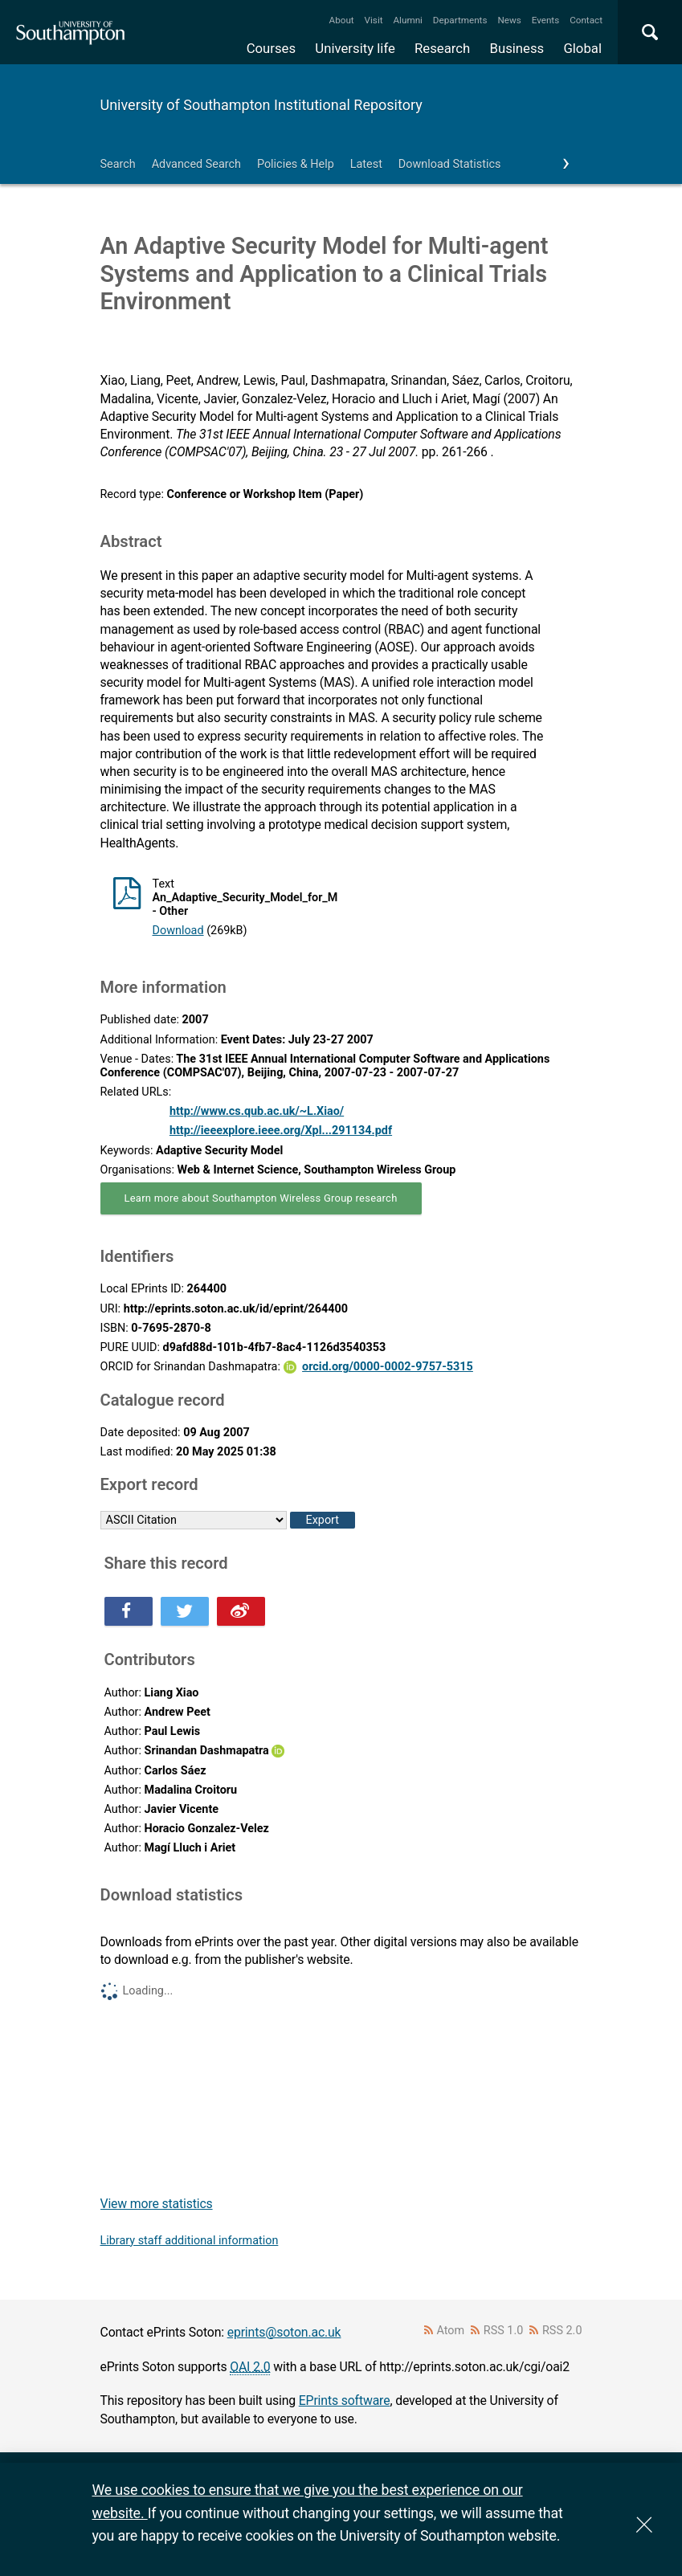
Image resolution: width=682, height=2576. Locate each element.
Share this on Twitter (185, 1611)
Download (178, 930)
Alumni (407, 20)
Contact (586, 20)
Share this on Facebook (128, 1611)
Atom (450, 2330)
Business (517, 48)
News (509, 20)
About (341, 20)
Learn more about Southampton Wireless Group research (261, 1198)
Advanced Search (196, 164)
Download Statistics (449, 164)
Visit (374, 20)
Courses (271, 48)
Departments (460, 20)
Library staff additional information (189, 2240)
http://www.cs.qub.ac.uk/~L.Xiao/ (256, 1111)
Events (546, 20)
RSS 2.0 (562, 2330)
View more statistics (156, 2203)
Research (442, 48)
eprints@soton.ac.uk (284, 2332)
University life (355, 48)
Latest (366, 164)
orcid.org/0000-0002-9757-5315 (387, 1367)
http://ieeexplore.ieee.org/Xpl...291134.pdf (280, 1130)
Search (118, 164)
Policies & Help (295, 164)
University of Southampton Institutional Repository (261, 104)
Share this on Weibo (241, 1611)
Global (582, 48)
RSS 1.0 (504, 2330)
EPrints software (344, 2400)
